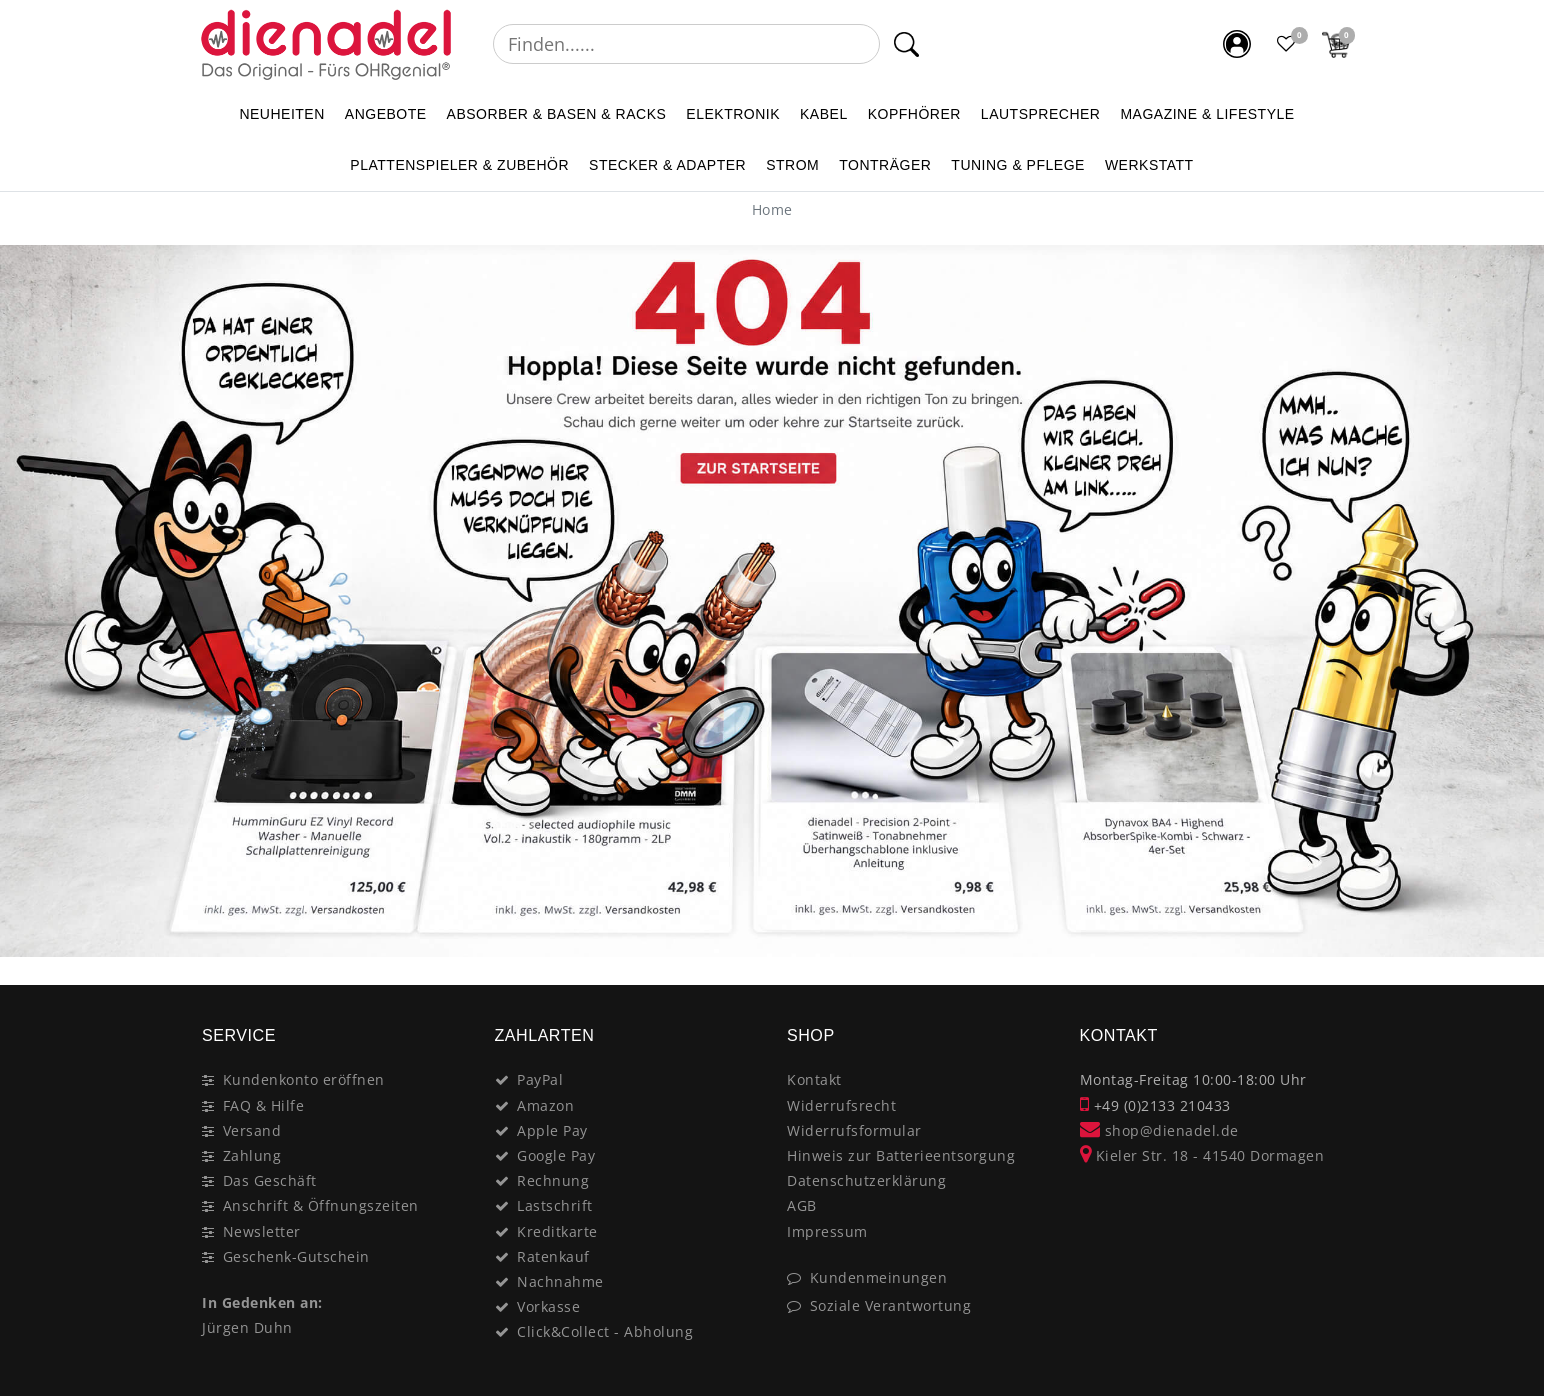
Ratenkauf (553, 1256)
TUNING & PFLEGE (1018, 165)
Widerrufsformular (854, 1130)
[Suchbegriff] (686, 44)
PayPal (540, 1079)
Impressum (827, 1231)
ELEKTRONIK (733, 114)
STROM (792, 165)
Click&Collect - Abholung (605, 1331)
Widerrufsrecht (841, 1105)
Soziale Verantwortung (891, 1305)
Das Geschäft (270, 1180)
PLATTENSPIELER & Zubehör (459, 165)
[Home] (772, 209)
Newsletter (262, 1231)
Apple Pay (552, 1130)
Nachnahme (560, 1281)
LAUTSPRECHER (1041, 114)
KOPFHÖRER (914, 114)
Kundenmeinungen (879, 1277)
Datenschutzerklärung (866, 1180)
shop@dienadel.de (1159, 1130)
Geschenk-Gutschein (296, 1256)
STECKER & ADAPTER (667, 165)
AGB (802, 1205)
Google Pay (556, 1155)
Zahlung (252, 1155)
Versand (252, 1130)
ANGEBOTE (386, 114)
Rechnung (553, 1180)
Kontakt (814, 1079)
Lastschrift (555, 1205)
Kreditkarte (557, 1231)
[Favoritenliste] (1287, 44)
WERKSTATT (1149, 165)
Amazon (545, 1105)
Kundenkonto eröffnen (304, 1079)
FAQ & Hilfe (264, 1105)
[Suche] (906, 44)
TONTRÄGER (885, 165)
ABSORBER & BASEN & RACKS (557, 114)
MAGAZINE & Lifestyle (1207, 114)
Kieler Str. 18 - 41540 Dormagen (1202, 1155)
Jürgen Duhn (247, 1327)
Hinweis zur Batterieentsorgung (901, 1155)
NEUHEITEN (281, 114)
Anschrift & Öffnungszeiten (321, 1205)
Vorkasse (548, 1306)
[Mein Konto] (1237, 44)
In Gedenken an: (262, 1302)
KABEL (824, 114)
